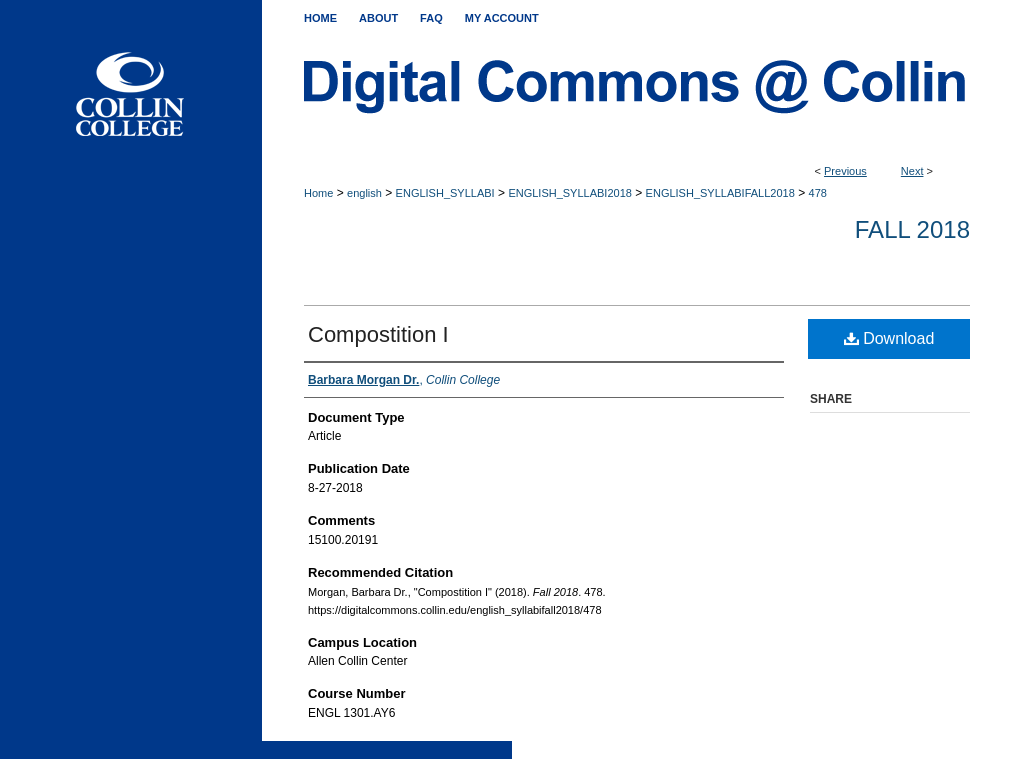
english (364, 193)
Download (889, 338)
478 (818, 193)
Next (912, 171)
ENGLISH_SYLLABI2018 (570, 193)
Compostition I (378, 334)
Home (318, 193)
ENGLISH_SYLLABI (445, 193)
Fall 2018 (912, 229)
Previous (845, 171)
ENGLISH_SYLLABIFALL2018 (720, 193)
